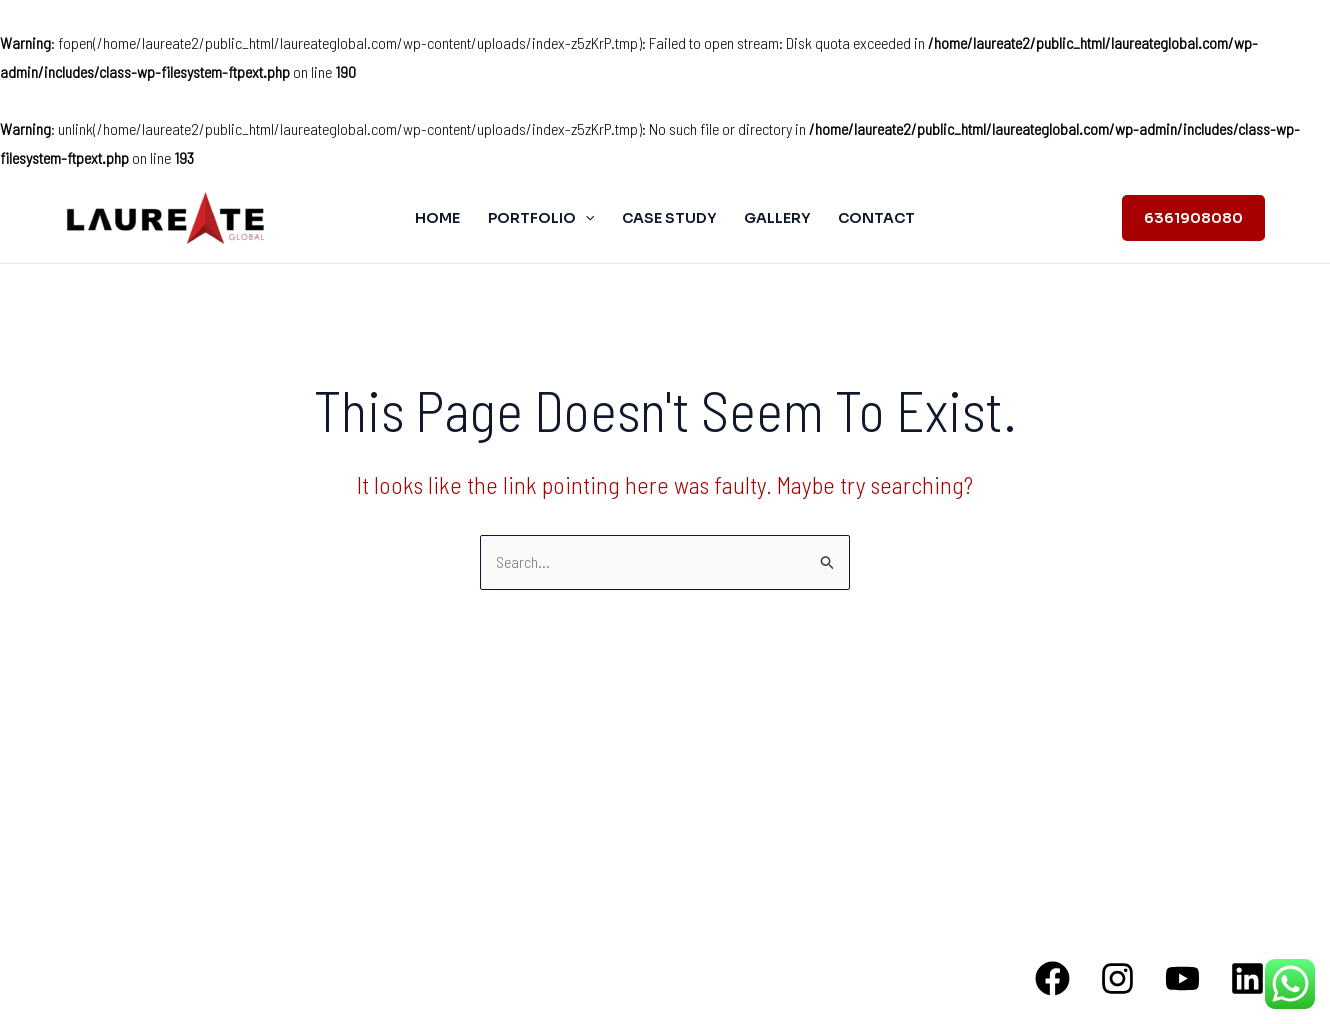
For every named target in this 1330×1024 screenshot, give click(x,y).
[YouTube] (1182, 978)
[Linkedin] (1247, 978)
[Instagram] (1117, 978)
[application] (585, 218)
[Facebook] (1052, 978)
